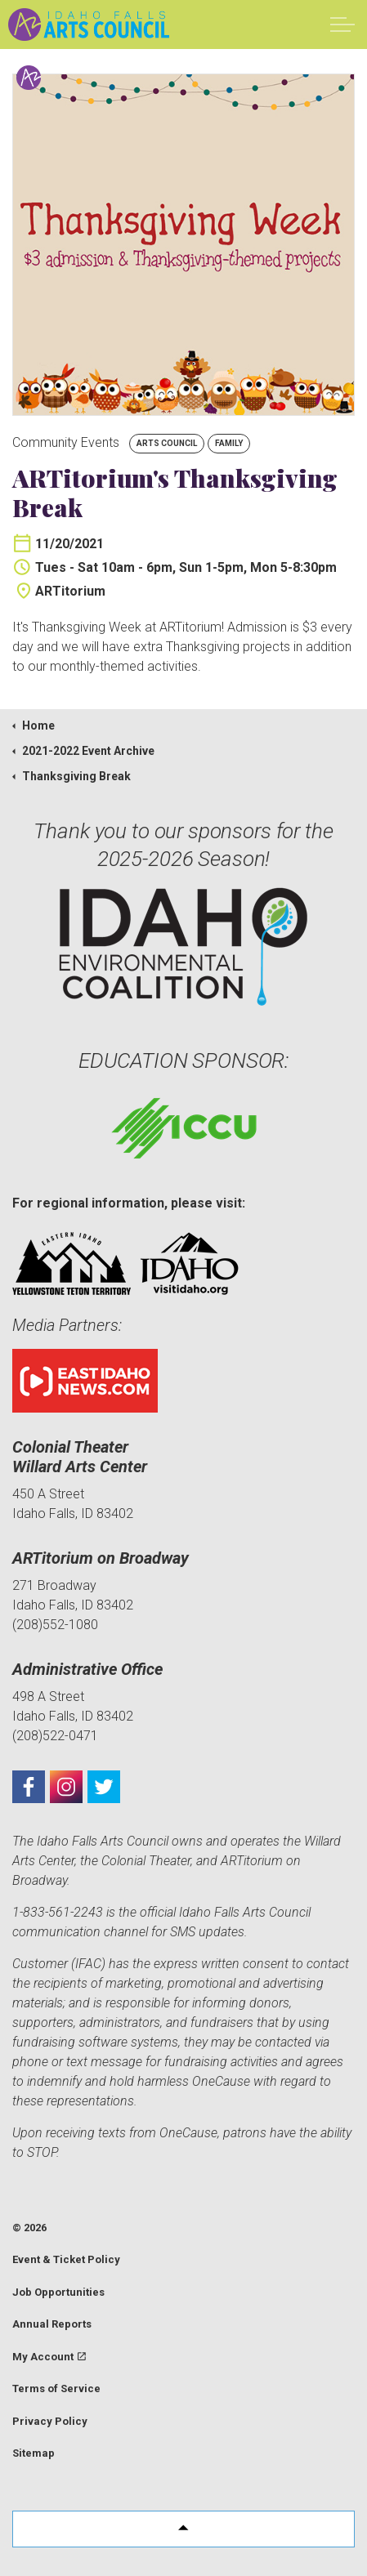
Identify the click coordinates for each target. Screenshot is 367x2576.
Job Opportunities (58, 2292)
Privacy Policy (49, 2421)
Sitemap (33, 2453)
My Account (49, 2357)
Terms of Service (56, 2388)
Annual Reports (52, 2324)
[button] (183, 2529)
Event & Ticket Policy (66, 2259)
